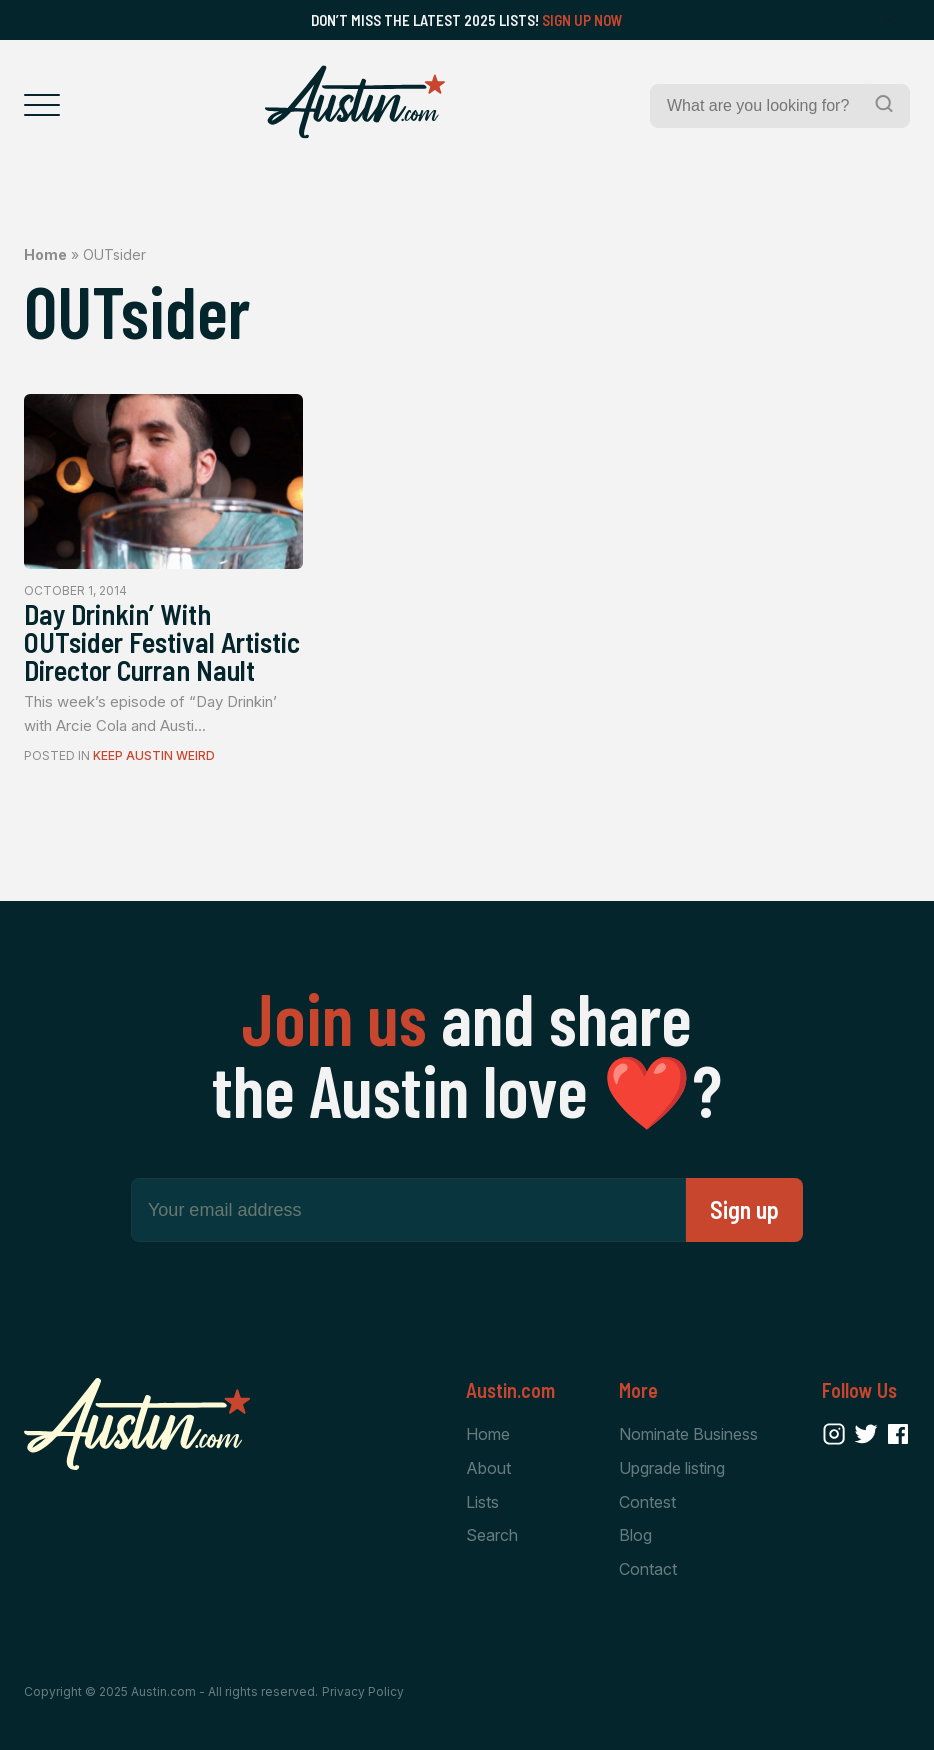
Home (45, 254)
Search (492, 1535)
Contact (648, 1569)
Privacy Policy (363, 1691)
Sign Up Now (582, 20)
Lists (482, 1502)
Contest (647, 1502)
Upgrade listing (672, 1468)
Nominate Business (688, 1434)
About (488, 1468)
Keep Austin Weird (154, 755)
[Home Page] (355, 102)
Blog (635, 1535)
